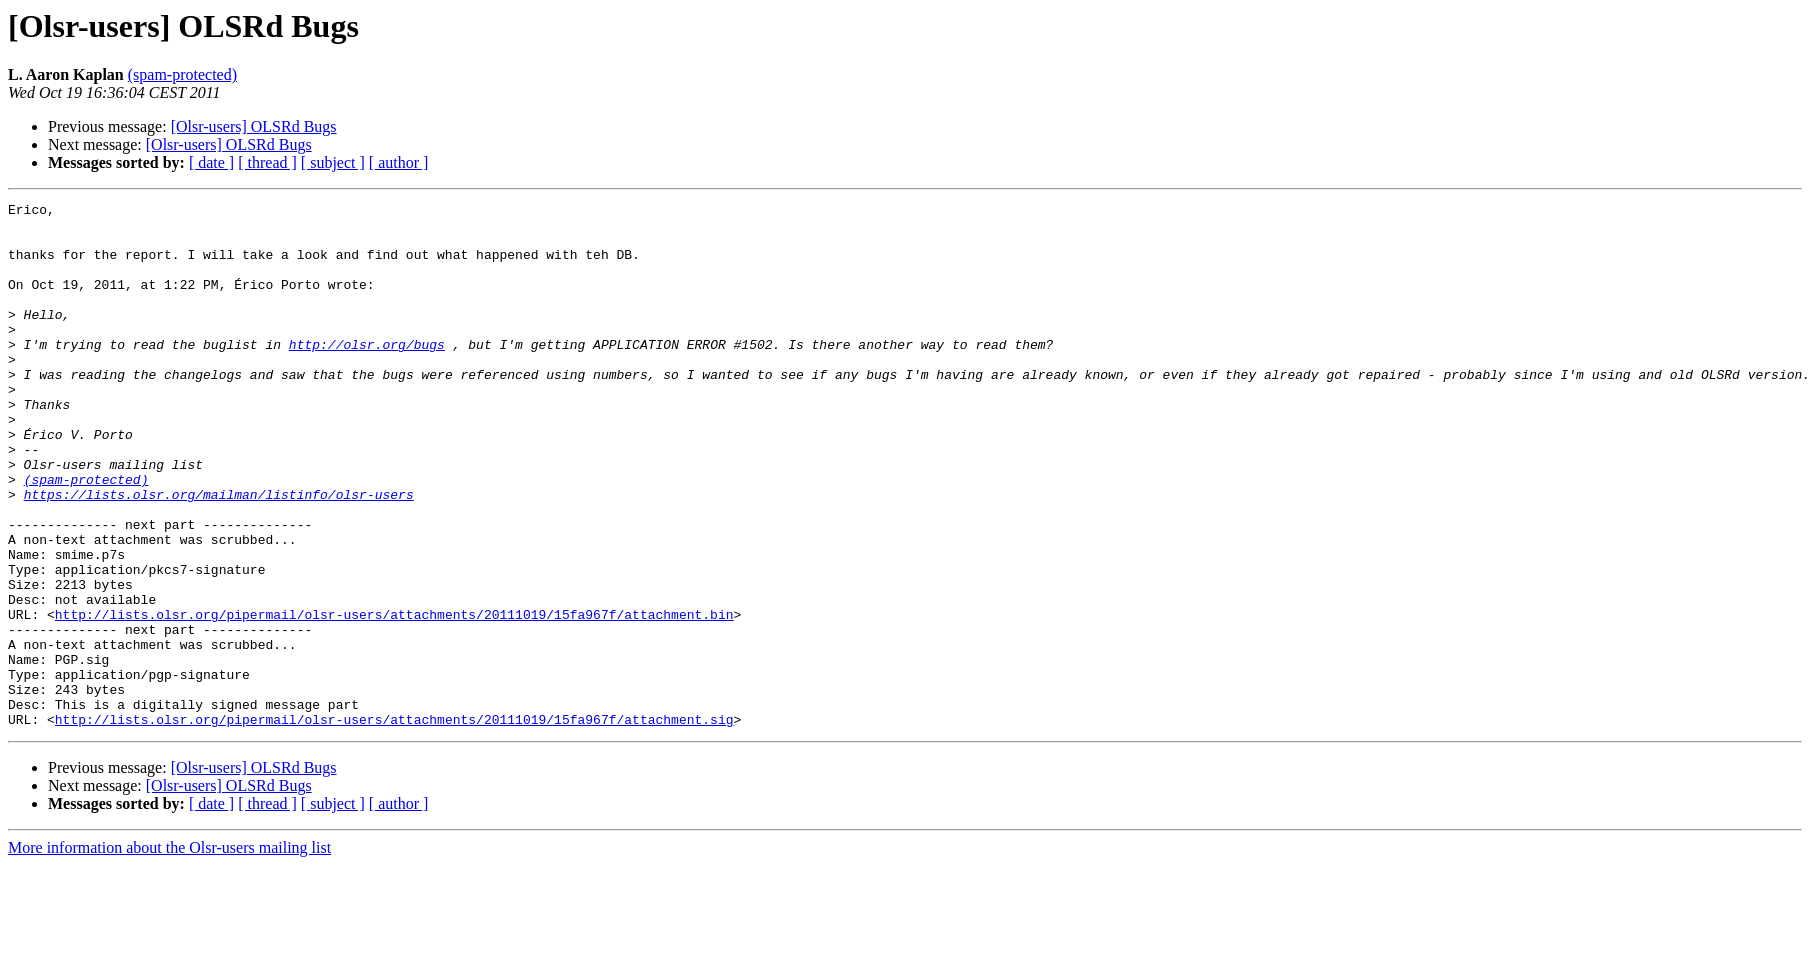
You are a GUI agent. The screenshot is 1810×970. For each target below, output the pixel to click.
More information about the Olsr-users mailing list (169, 952)
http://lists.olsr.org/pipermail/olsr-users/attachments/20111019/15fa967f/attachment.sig (394, 824)
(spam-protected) (182, 74)
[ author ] (399, 162)
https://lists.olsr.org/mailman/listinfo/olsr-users (219, 554)
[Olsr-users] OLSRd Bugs (254, 126)
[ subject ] (333, 162)
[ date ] (211, 162)
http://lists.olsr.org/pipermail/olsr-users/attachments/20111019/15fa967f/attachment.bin (394, 698)
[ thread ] (267, 162)
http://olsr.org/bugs (367, 374)
